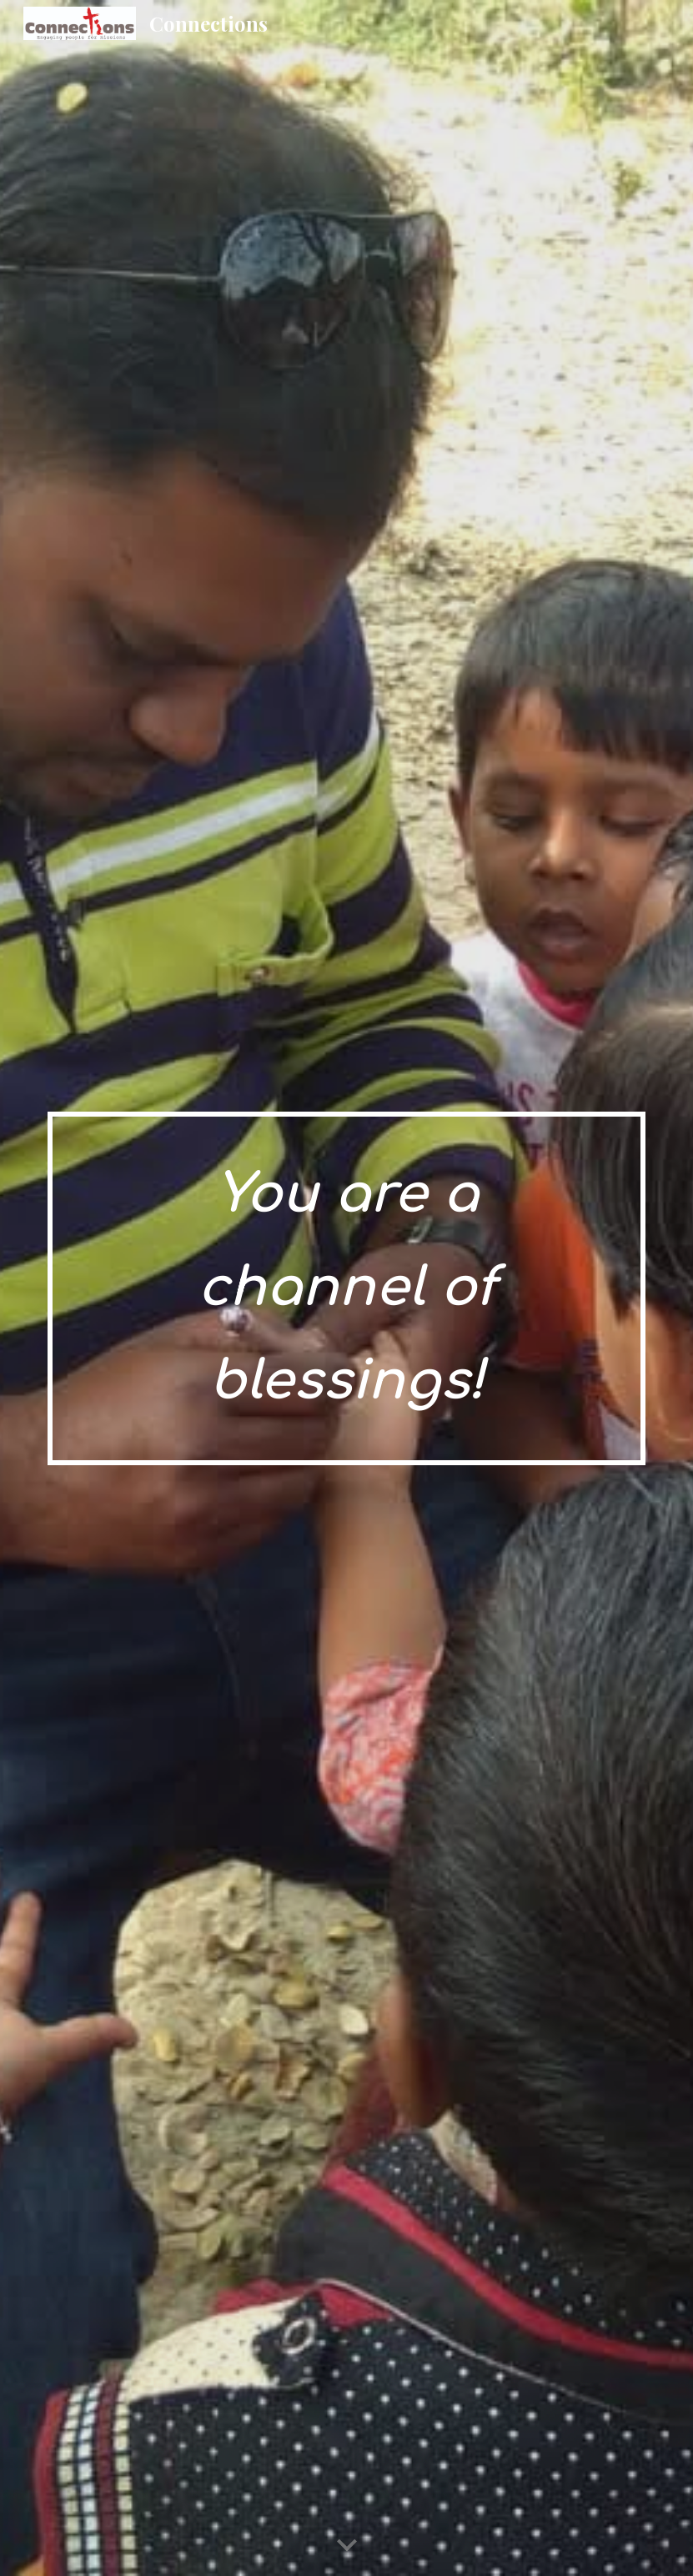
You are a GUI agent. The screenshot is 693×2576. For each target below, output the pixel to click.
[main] (346, 1288)
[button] (347, 2546)
